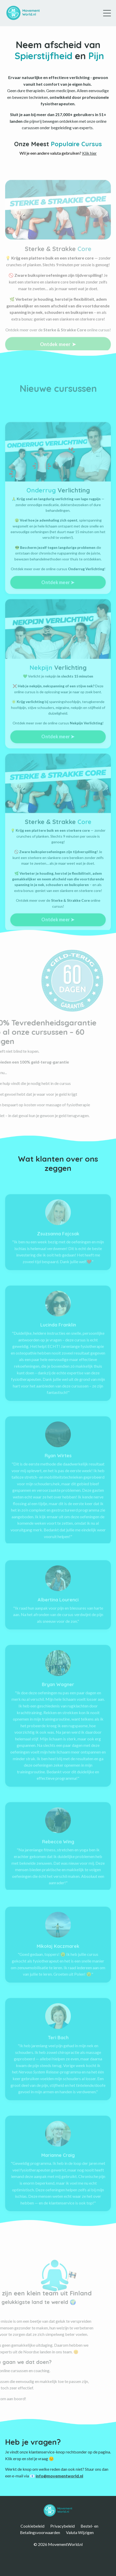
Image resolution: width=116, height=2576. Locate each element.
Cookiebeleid (32, 2525)
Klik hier (89, 153)
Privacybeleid (62, 2525)
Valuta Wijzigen (80, 2532)
